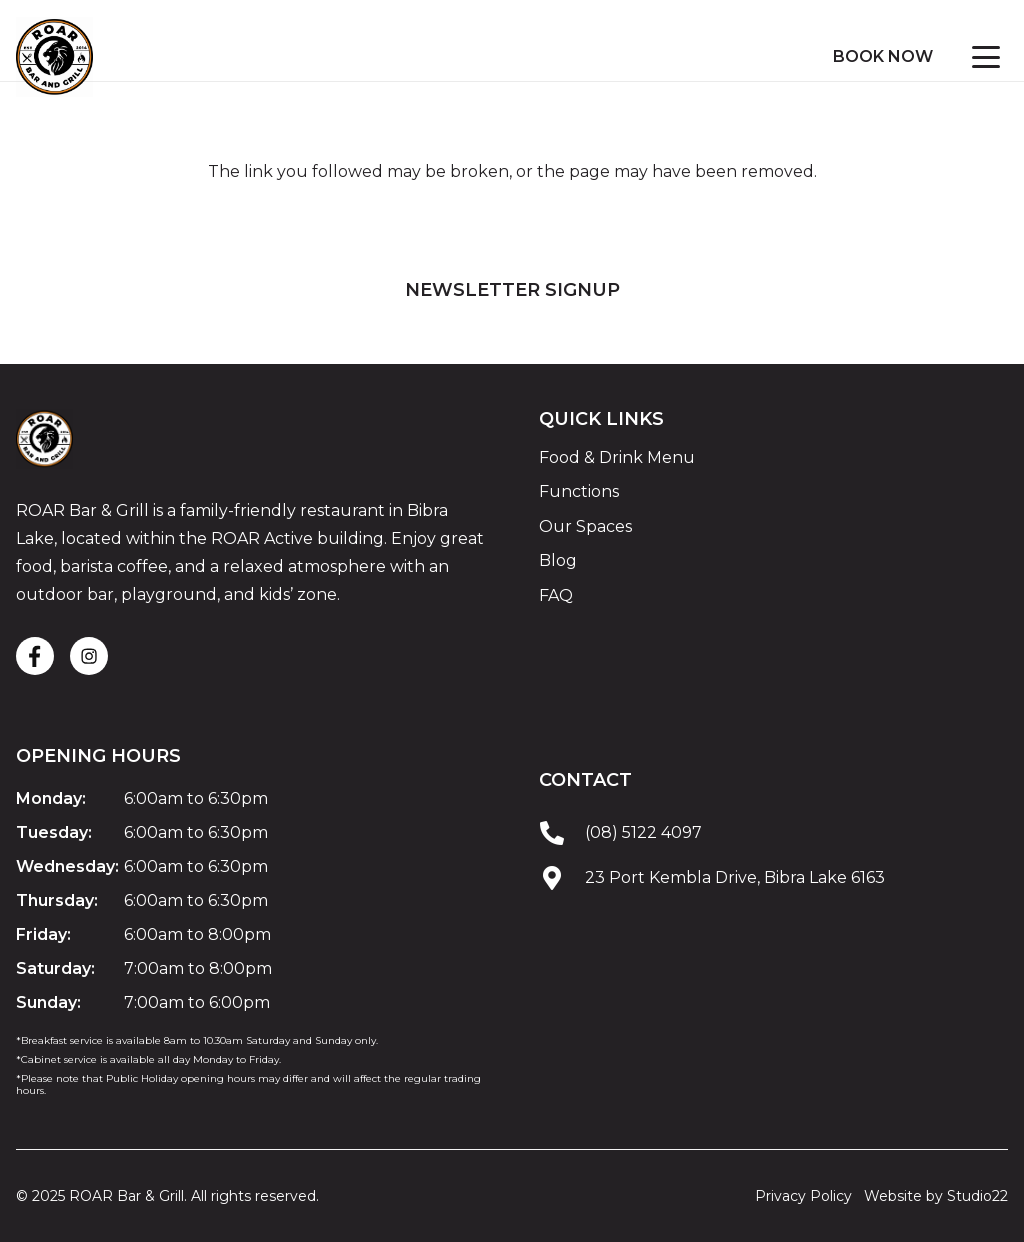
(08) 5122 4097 (643, 832)
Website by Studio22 (936, 1196)
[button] (990, 57)
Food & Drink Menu (617, 457)
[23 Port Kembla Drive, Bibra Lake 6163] (562, 878)
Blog (558, 560)
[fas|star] (35, 656)
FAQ (556, 595)
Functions (579, 491)
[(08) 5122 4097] (562, 833)
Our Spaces (585, 526)
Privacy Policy (803, 1196)
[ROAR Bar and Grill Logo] (54, 57)
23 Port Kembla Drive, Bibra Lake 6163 (735, 877)
